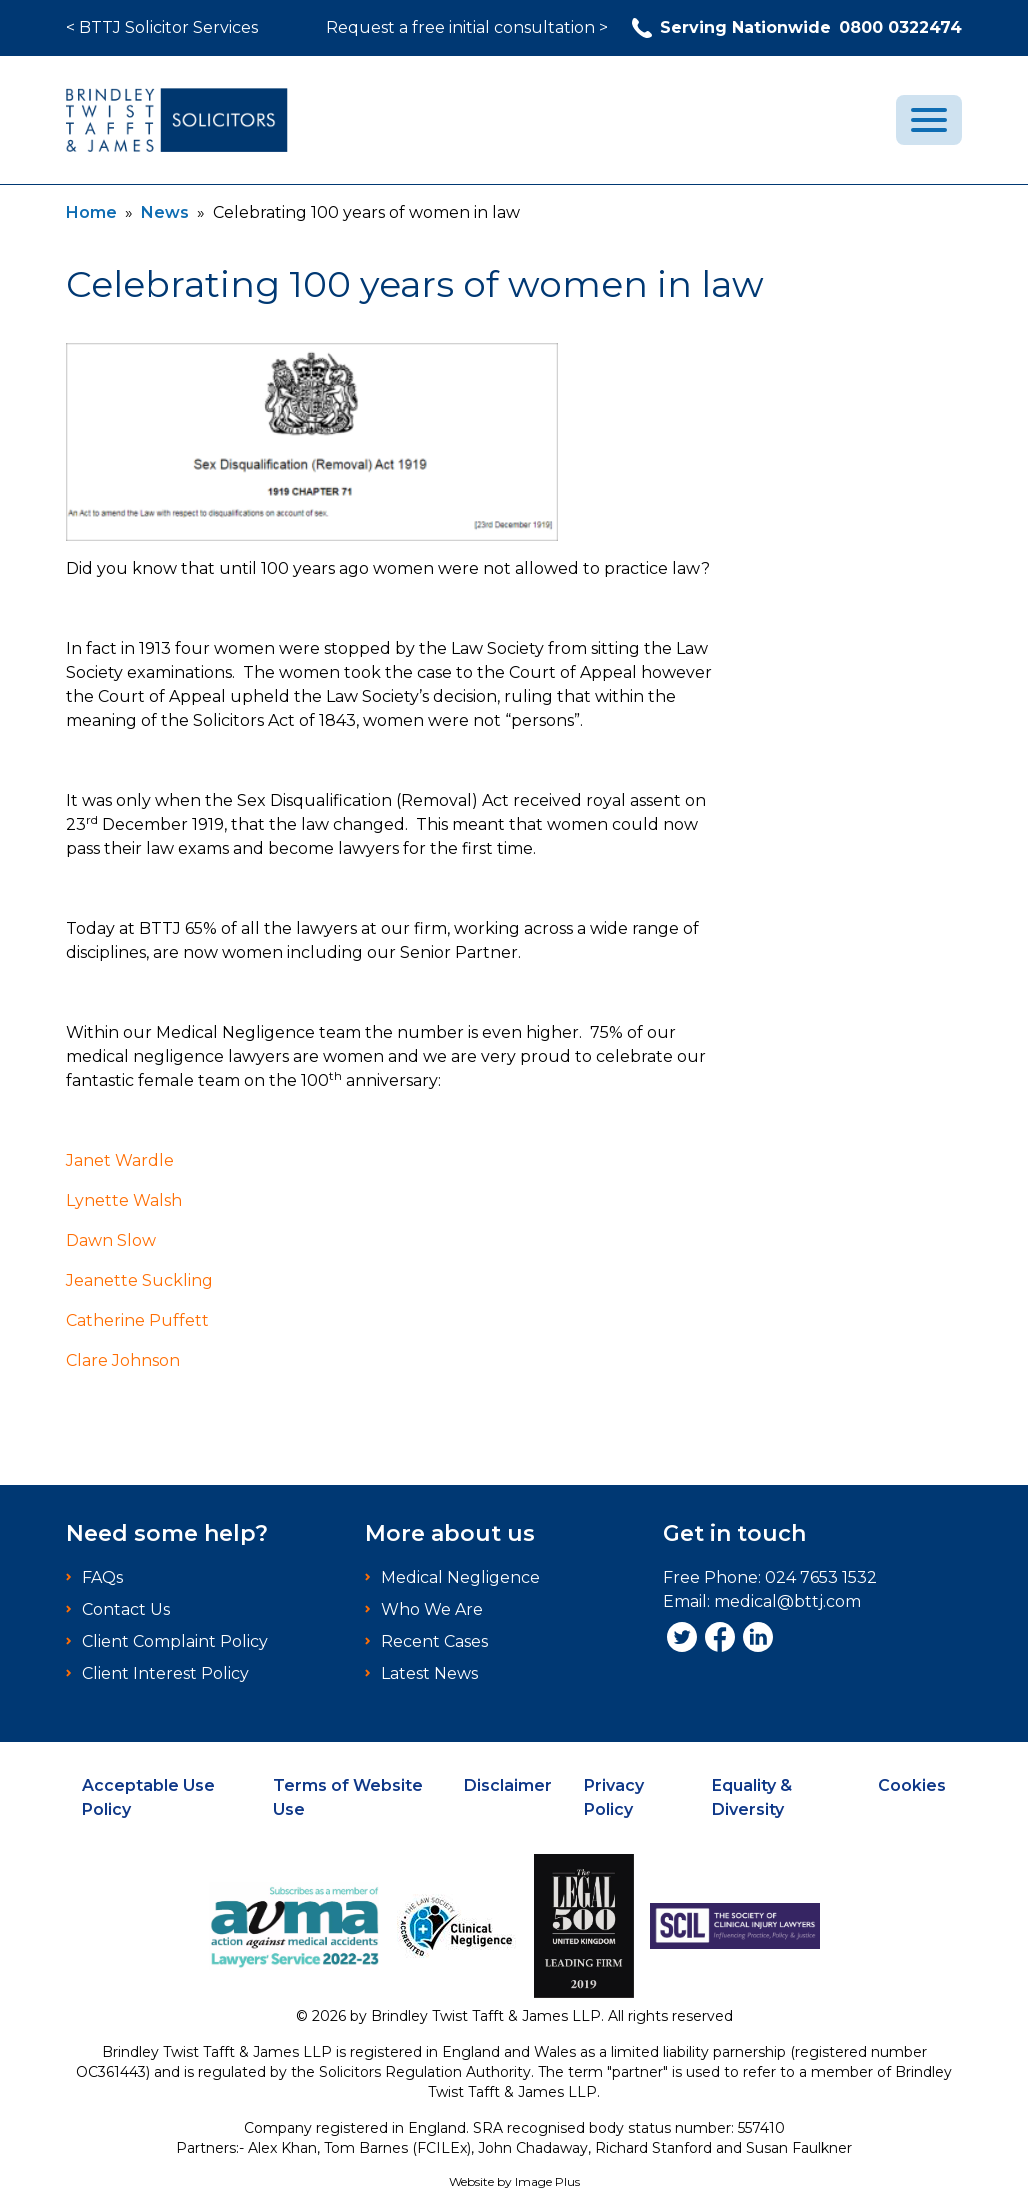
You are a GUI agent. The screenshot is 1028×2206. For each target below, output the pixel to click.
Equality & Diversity (752, 1797)
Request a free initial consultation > (467, 27)
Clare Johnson (123, 1360)
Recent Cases (434, 1641)
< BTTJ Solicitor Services (162, 27)
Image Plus (547, 2181)
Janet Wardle (120, 1160)
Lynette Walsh (124, 1200)
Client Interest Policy (165, 1673)
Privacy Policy (614, 1797)
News (165, 212)
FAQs (102, 1577)
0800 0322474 (797, 28)
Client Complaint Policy (175, 1641)
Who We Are (432, 1609)
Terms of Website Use (348, 1797)
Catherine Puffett (137, 1320)
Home (91, 212)
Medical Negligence (460, 1577)
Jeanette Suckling (139, 1280)
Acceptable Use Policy (148, 1797)
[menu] (929, 120)
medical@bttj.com (787, 1601)
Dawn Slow (111, 1240)
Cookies (912, 1785)
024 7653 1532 (821, 1577)
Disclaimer (508, 1785)
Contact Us (126, 1609)
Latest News (429, 1673)
